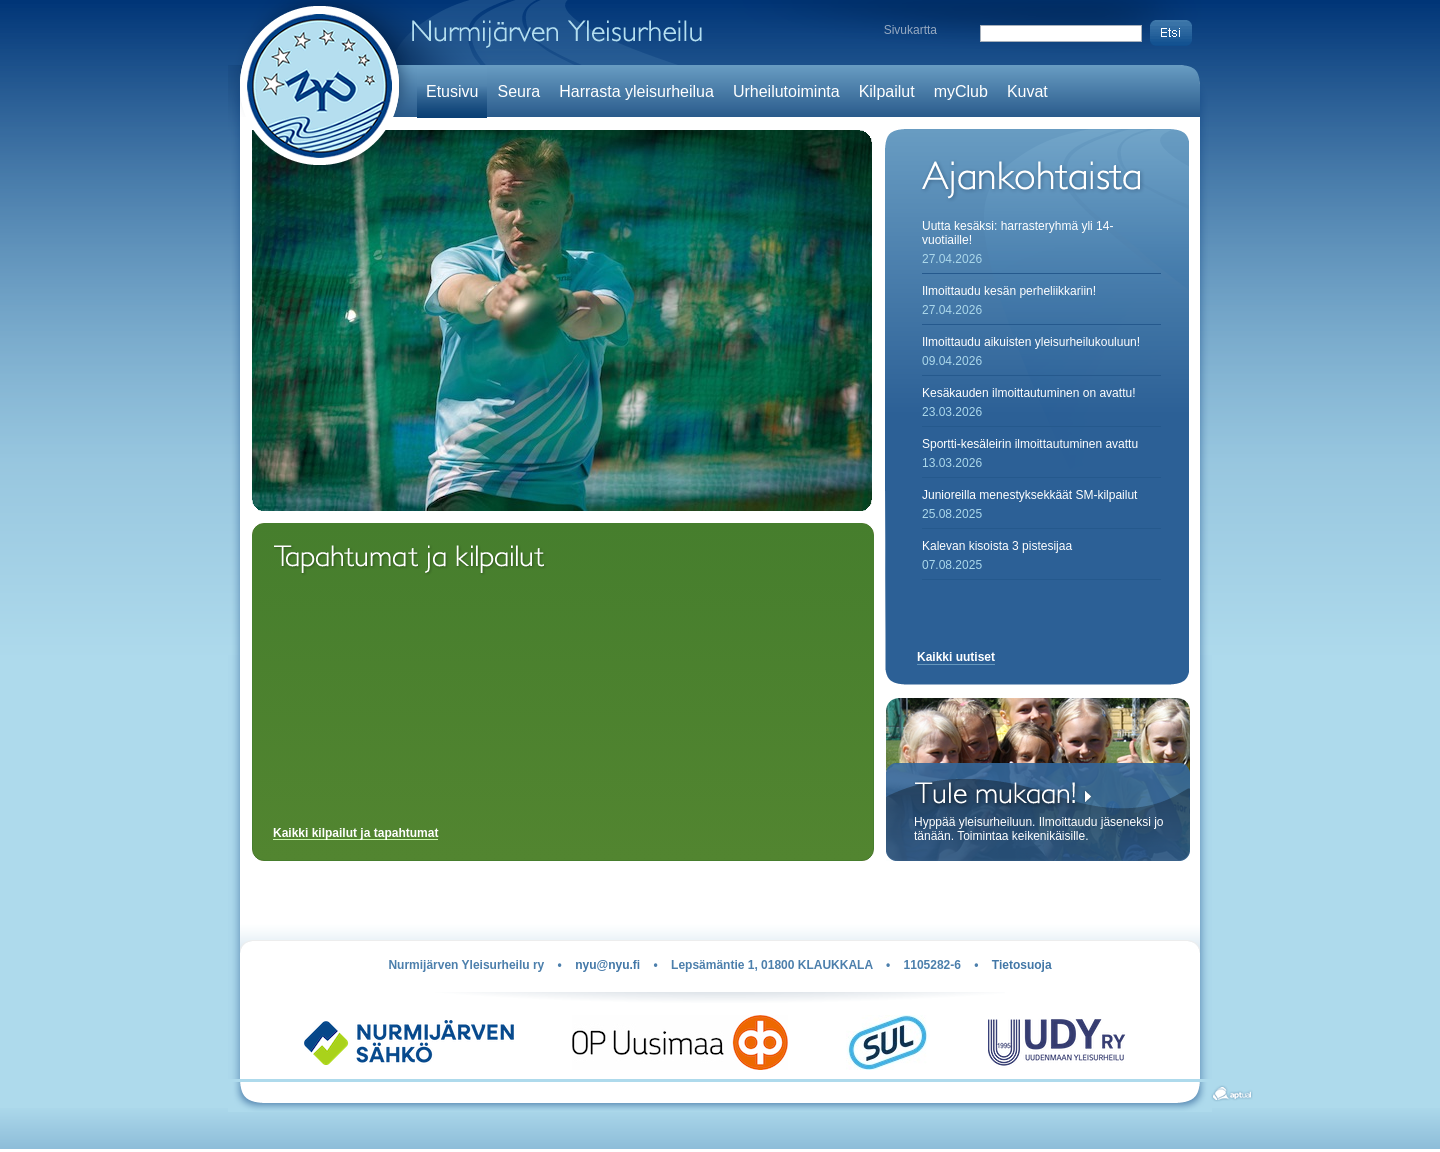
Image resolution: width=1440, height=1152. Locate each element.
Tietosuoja (1022, 965)
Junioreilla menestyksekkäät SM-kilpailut (1029, 495)
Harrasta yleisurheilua (636, 91)
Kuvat (1027, 91)
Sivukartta (910, 30)
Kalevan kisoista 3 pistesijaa (997, 546)
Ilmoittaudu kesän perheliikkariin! (1009, 291)
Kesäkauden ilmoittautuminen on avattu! (1028, 393)
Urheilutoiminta (786, 91)
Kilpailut (887, 91)
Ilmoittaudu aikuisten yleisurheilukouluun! (1031, 342)
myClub (961, 91)
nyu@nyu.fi (607, 965)
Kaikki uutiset (956, 657)
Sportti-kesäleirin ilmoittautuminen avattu (1030, 444)
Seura (518, 91)
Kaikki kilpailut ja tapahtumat (355, 833)
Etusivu (452, 91)
